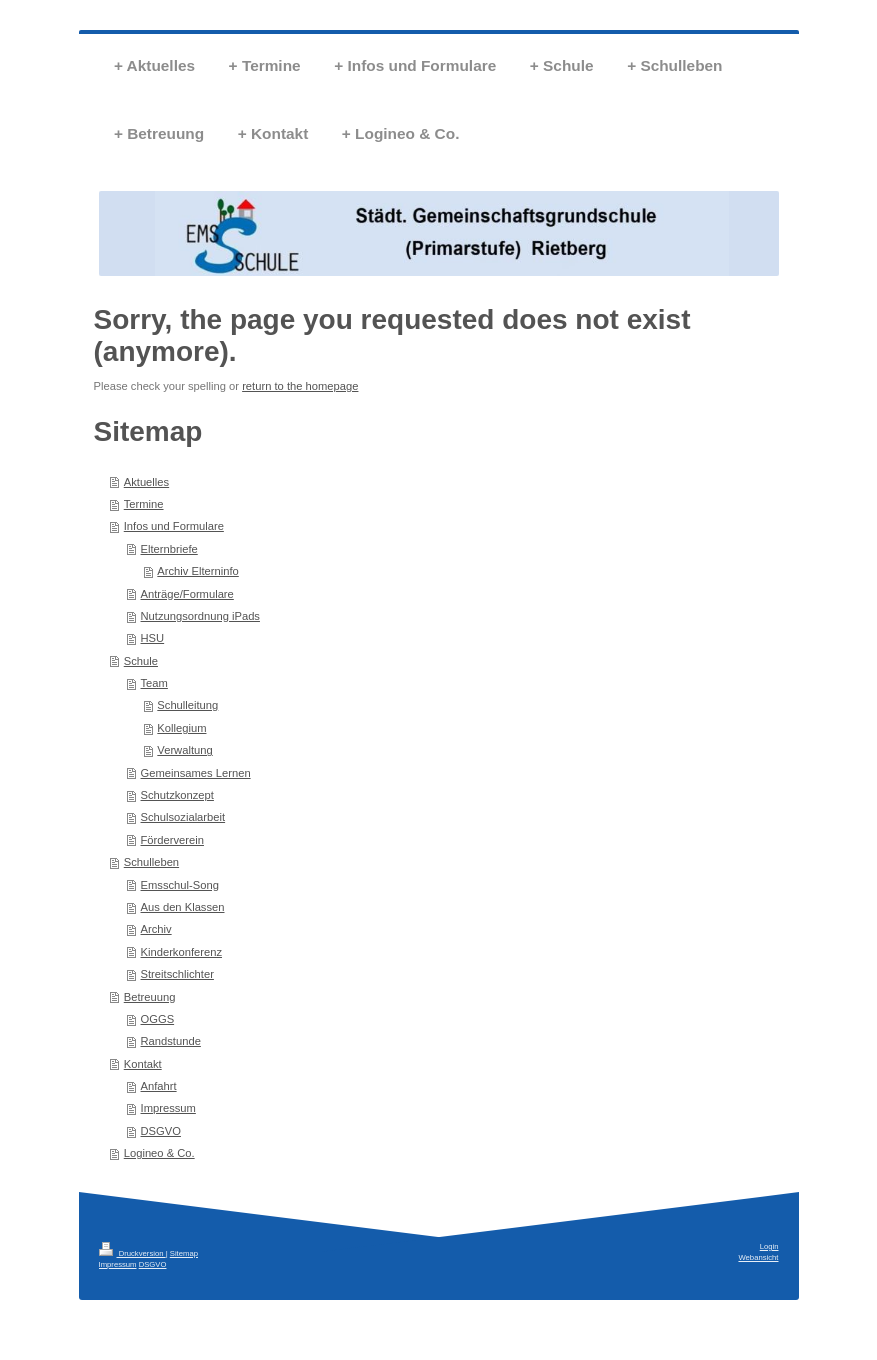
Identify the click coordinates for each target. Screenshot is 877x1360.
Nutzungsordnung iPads (200, 616)
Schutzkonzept (177, 795)
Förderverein (172, 840)
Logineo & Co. (159, 1153)
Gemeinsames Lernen (196, 773)
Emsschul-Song (180, 885)
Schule (141, 661)
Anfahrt (159, 1086)
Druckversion (132, 1253)
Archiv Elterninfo (197, 571)
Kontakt (143, 1064)
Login (769, 1246)
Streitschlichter (177, 974)
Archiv (156, 929)
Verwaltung (184, 750)
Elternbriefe (169, 549)
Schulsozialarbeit (183, 817)
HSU (153, 638)
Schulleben (151, 862)
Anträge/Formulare (187, 594)
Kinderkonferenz (181, 952)
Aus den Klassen (183, 907)
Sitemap (184, 1253)
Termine (144, 504)
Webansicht (758, 1257)
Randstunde (171, 1041)
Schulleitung (187, 705)
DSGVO (161, 1131)
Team (154, 683)
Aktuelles (146, 482)
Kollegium (181, 728)
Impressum (168, 1108)
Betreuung (150, 997)
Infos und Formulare (174, 526)
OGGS (158, 1019)
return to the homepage (300, 386)
